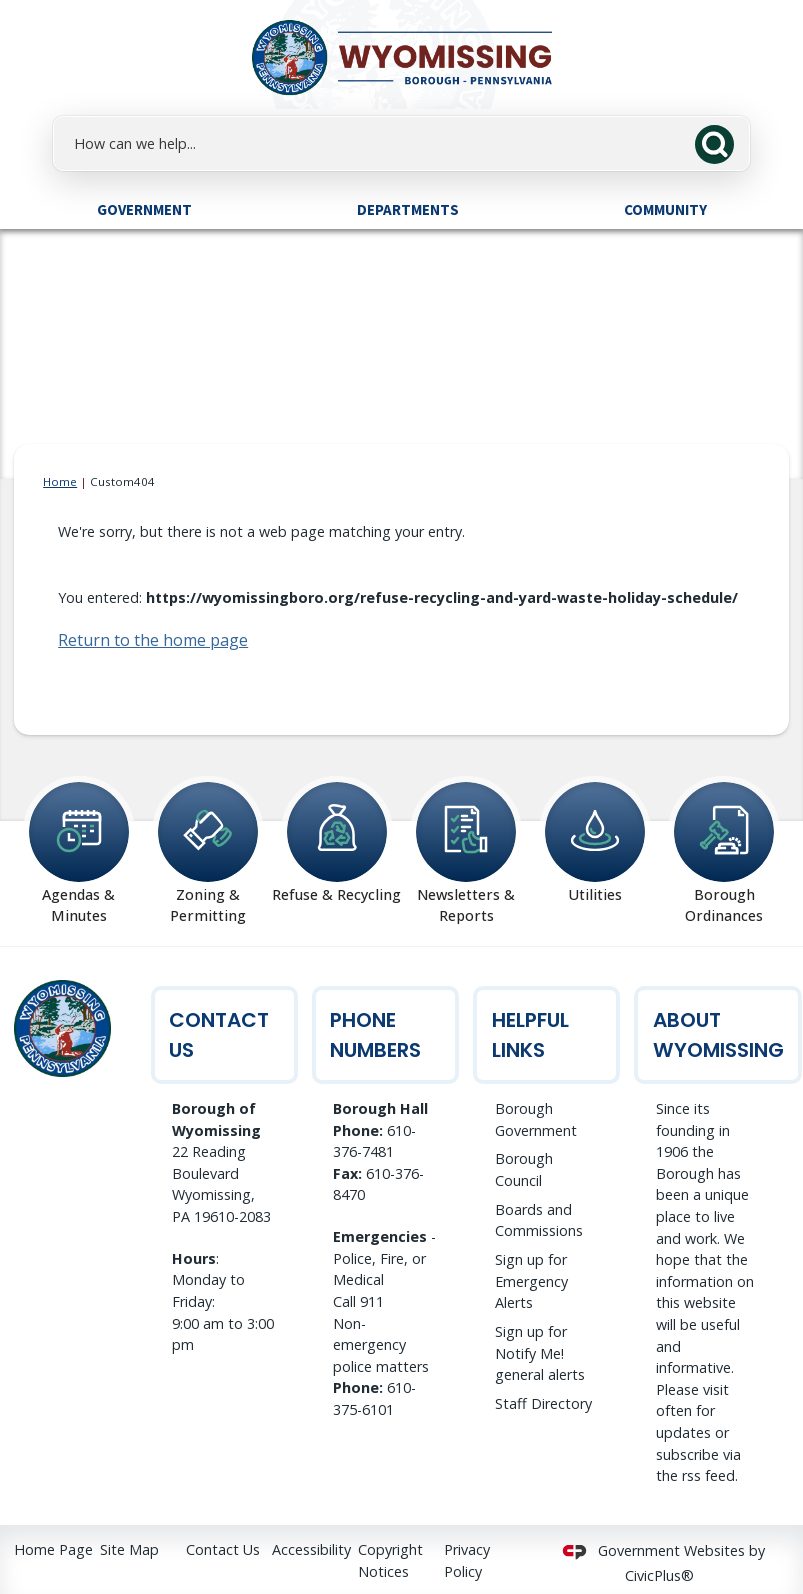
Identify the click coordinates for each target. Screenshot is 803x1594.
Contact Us (223, 1549)
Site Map (129, 1549)
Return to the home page (153, 640)
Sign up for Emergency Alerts (531, 1281)
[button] (720, 142)
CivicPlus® (659, 1575)
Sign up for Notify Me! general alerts (540, 1353)
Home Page (53, 1549)
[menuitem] (144, 209)
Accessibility (311, 1549)
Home (60, 481)
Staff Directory (543, 1403)
